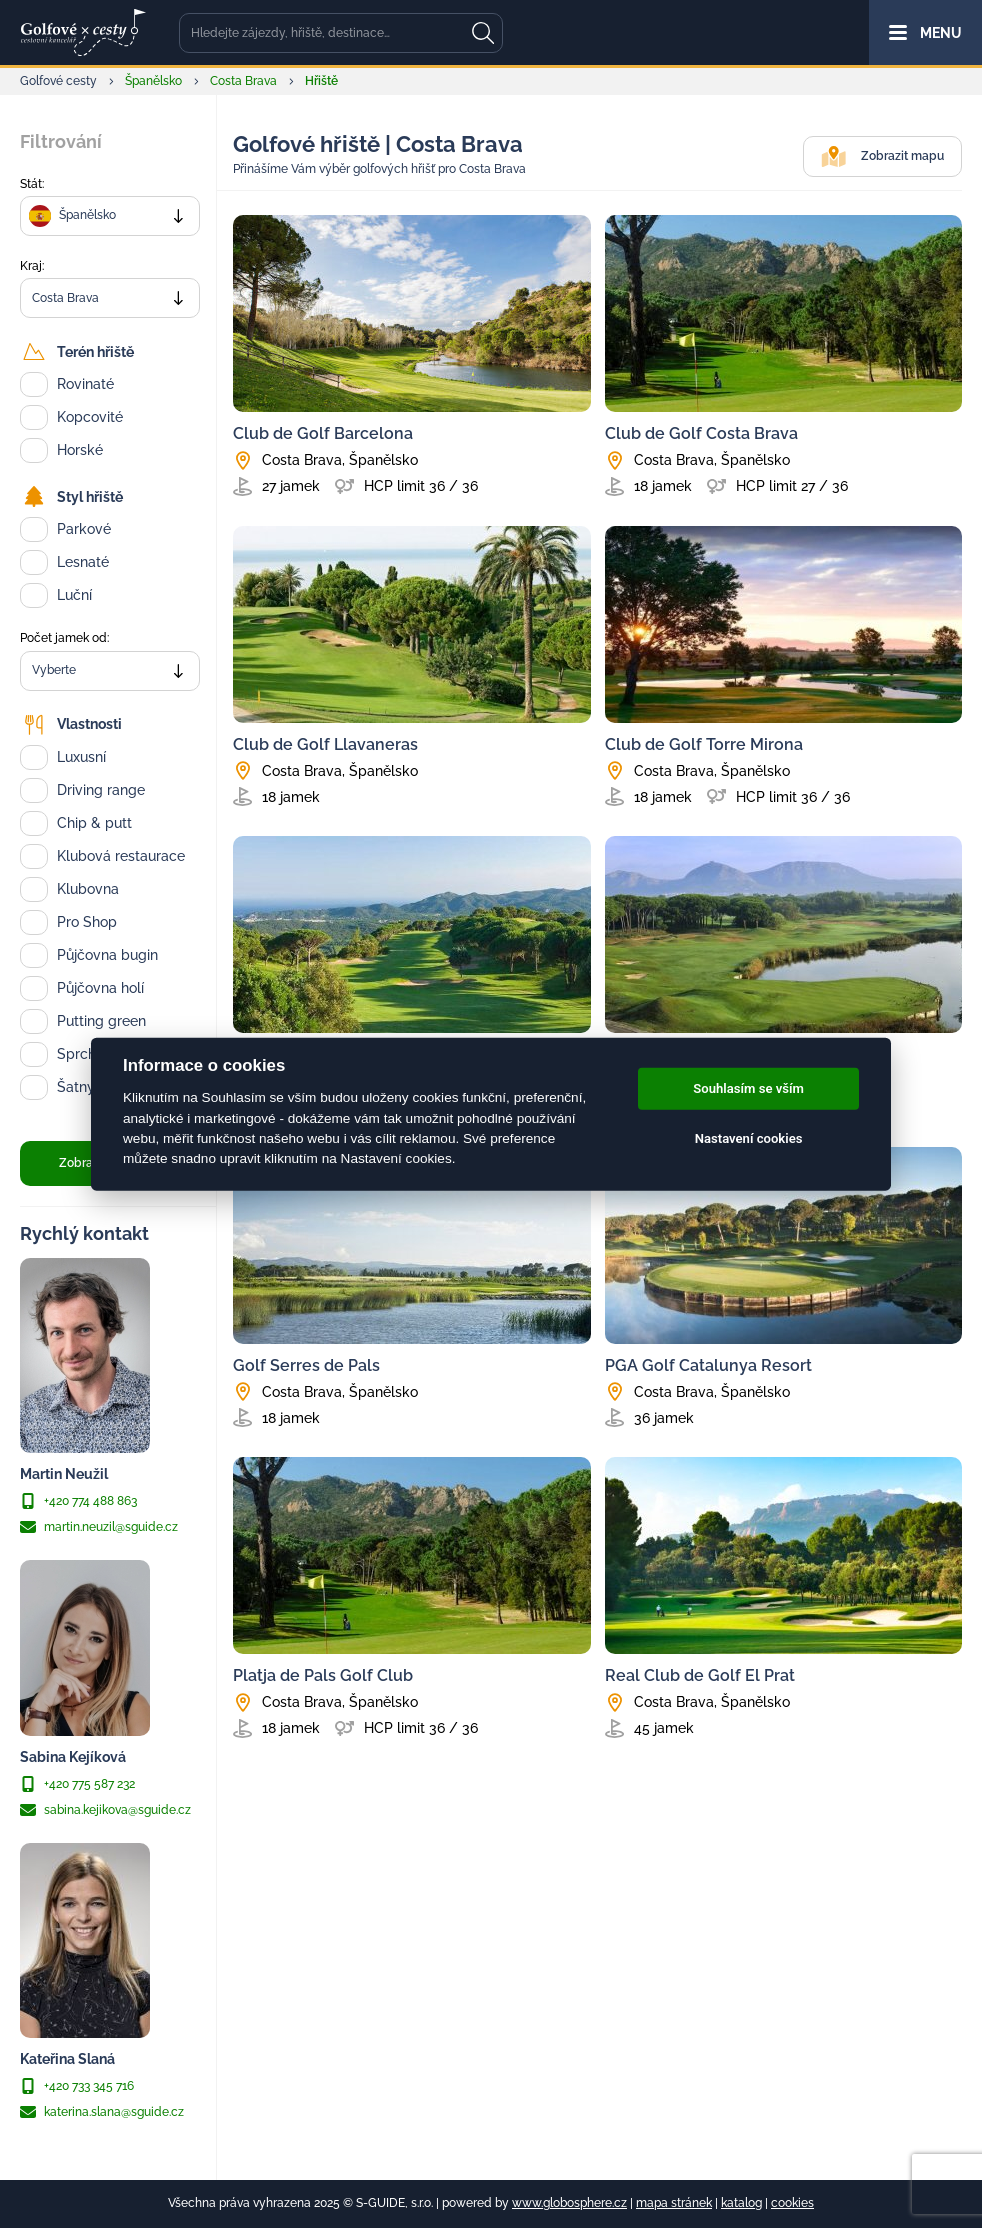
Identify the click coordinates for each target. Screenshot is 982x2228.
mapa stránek (674, 2203)
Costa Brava (243, 81)
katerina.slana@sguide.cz (102, 2112)
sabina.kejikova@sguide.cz (105, 1810)
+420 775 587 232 (77, 1784)
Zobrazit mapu (882, 156)
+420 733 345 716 (77, 2086)
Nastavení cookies (749, 1138)
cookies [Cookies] (792, 2203)
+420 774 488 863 (78, 1501)
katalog (741, 2203)
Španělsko (153, 81)
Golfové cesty (58, 81)
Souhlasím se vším (748, 1088)
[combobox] (110, 216)
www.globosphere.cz (569, 2203)
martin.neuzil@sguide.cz (99, 1527)
